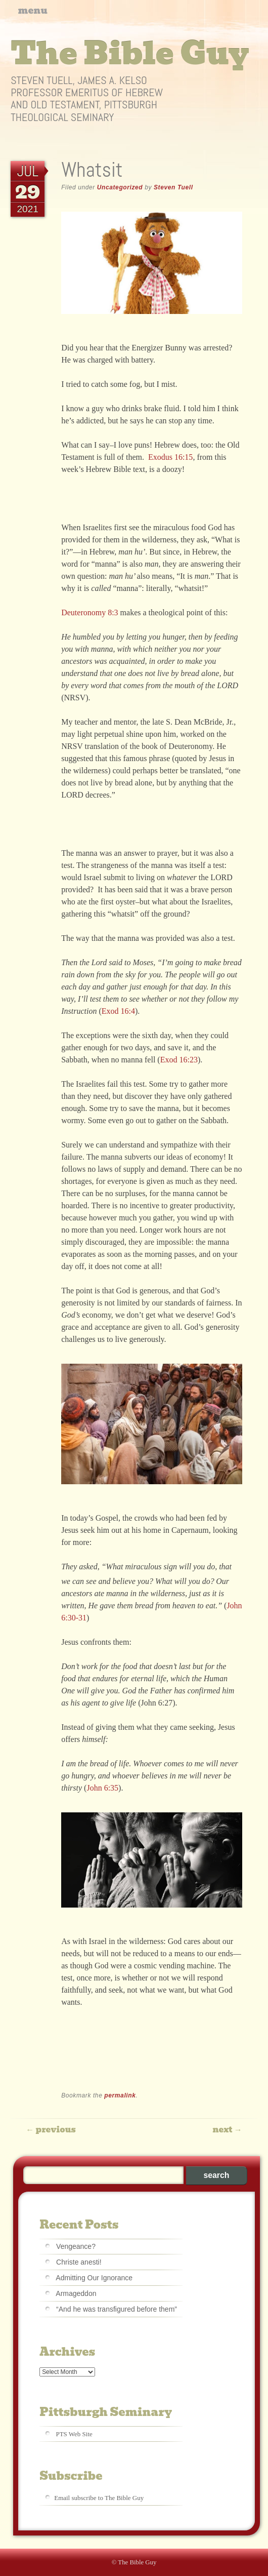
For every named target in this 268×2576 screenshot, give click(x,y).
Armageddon (76, 2293)
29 (27, 192)
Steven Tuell (173, 187)
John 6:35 (102, 1788)
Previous (50, 2129)
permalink (120, 2095)
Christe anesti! (78, 2262)
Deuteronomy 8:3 (89, 612)
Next (227, 2129)
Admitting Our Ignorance (94, 2278)
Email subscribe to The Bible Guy (99, 2498)
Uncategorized (120, 187)
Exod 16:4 (118, 1011)
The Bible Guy (130, 53)
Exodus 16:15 (170, 457)
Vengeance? (76, 2246)
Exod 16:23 (179, 1059)
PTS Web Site (74, 2434)
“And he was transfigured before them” (116, 2309)
